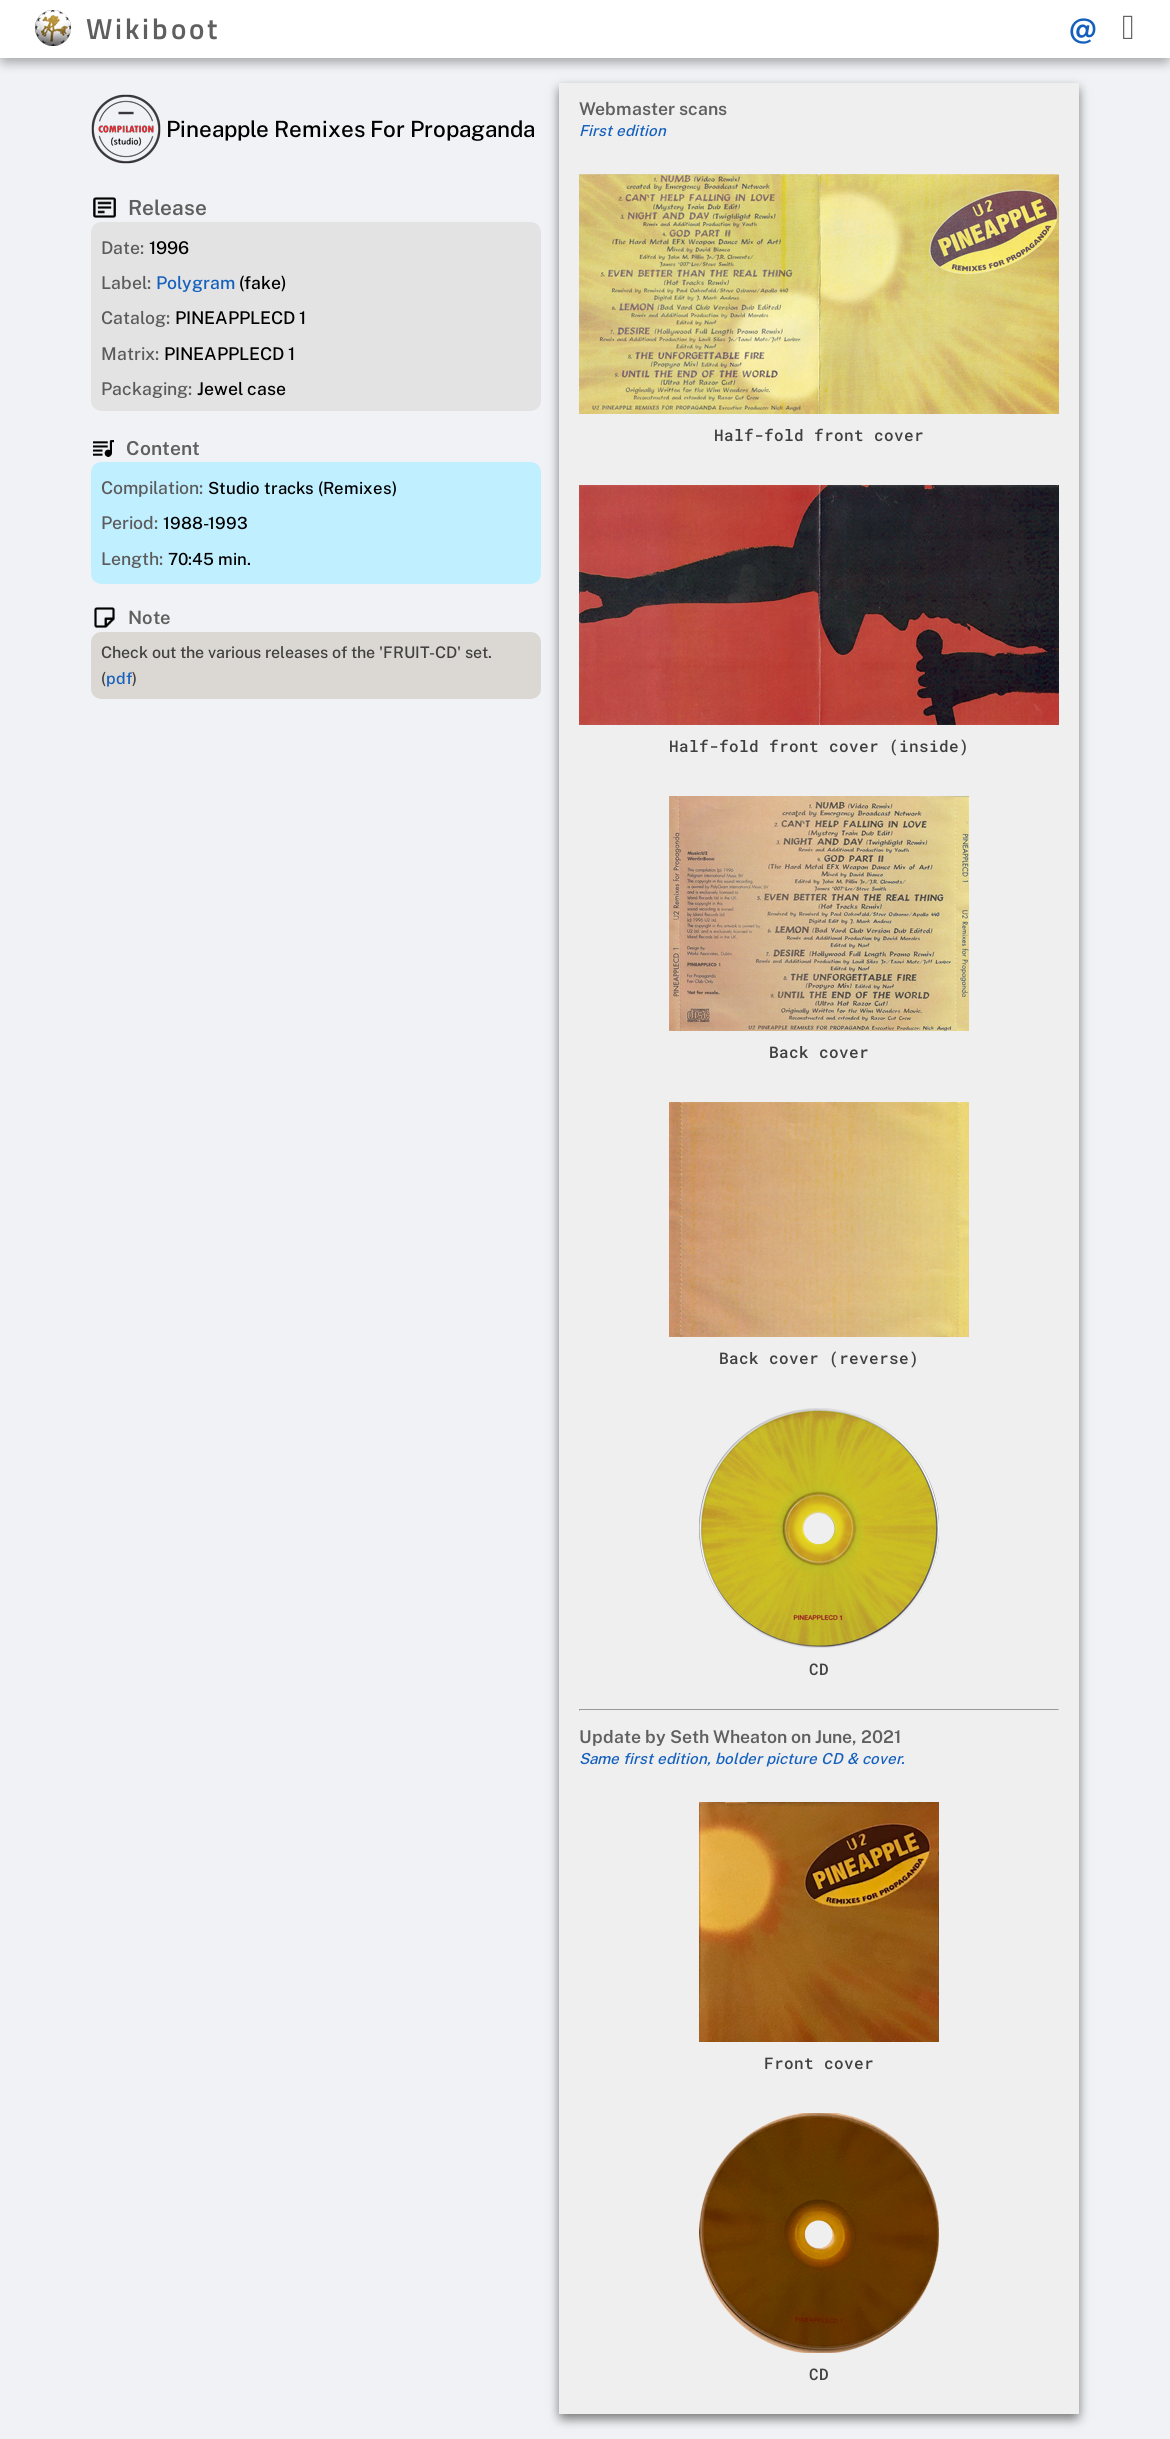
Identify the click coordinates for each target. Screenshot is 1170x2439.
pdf (119, 678)
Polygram (195, 282)
